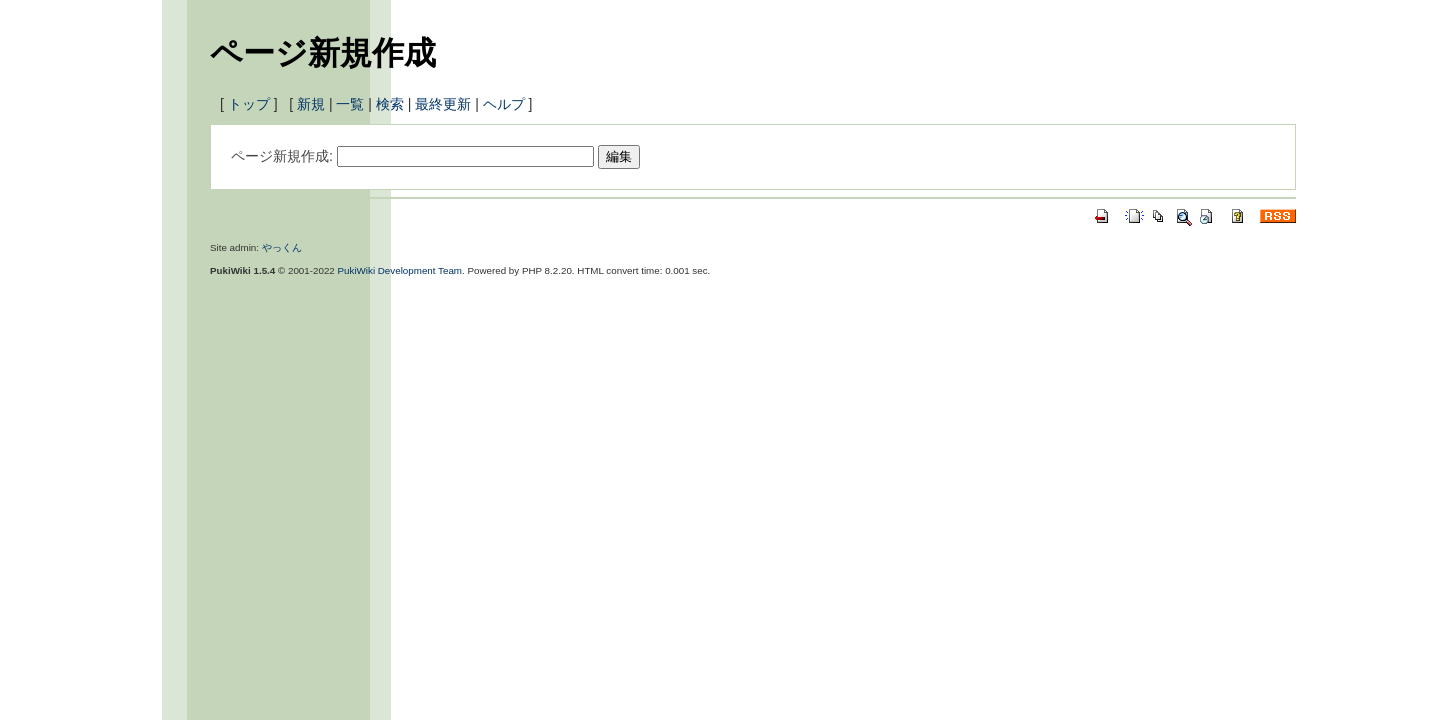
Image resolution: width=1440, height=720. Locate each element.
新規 (311, 104)
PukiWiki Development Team (400, 270)
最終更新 (443, 104)
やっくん (282, 247)
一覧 (350, 104)
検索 (390, 104)
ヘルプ (504, 104)
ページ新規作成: (282, 156)
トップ (249, 104)
